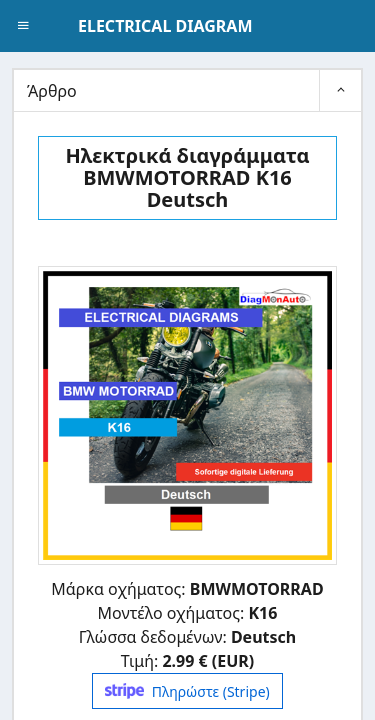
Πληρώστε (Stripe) (187, 691)
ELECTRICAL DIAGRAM (165, 26)
